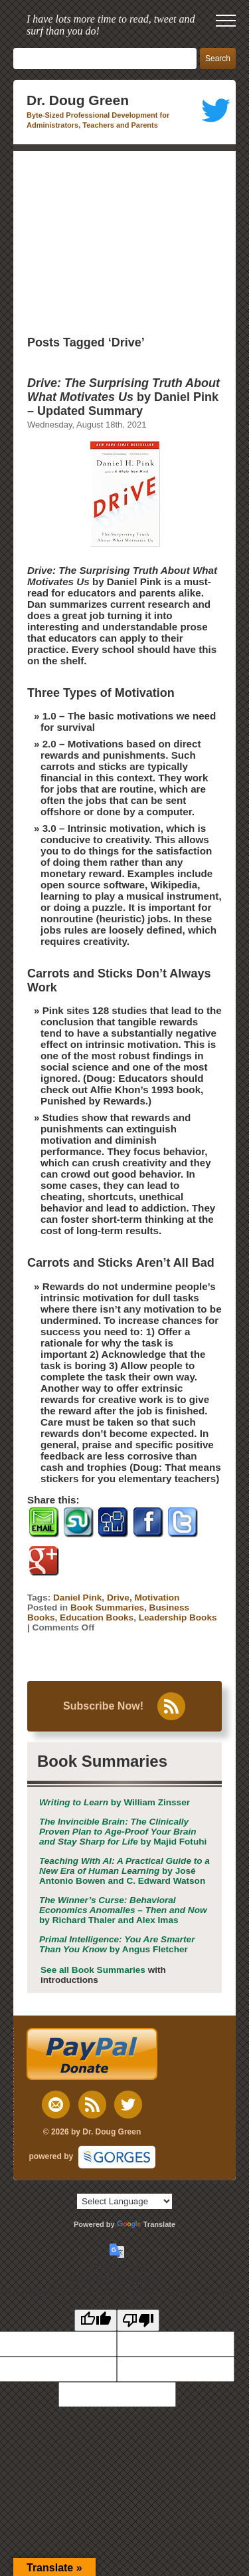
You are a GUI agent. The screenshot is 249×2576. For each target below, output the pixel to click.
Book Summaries (107, 1607)
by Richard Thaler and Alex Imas (123, 1910)
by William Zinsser (114, 1802)
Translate (146, 2224)
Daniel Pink (77, 1598)
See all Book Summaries (93, 1970)
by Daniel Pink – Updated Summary (123, 397)
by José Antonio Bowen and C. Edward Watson (124, 1871)
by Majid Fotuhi (123, 1832)
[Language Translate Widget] (124, 2201)
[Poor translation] (138, 2320)
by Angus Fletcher (117, 1944)
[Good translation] (95, 2320)
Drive (118, 1598)
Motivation (156, 1598)
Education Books (96, 1617)
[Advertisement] (124, 241)
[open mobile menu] (226, 21)
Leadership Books (178, 1617)
